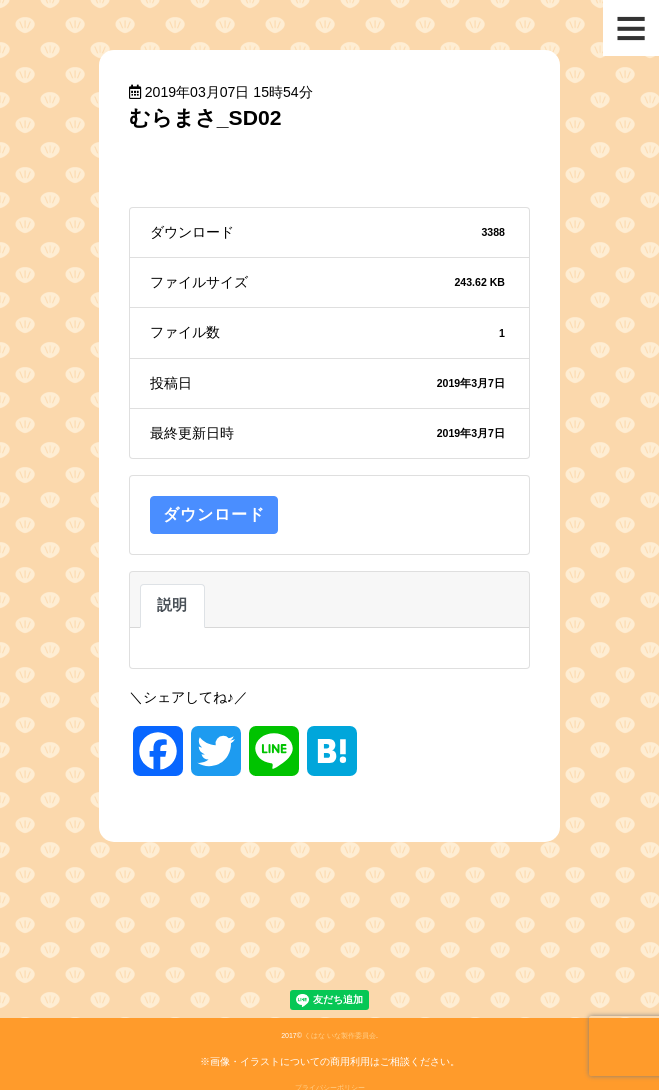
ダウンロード (214, 514)
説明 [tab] (172, 605)
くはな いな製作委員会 (340, 1035)
